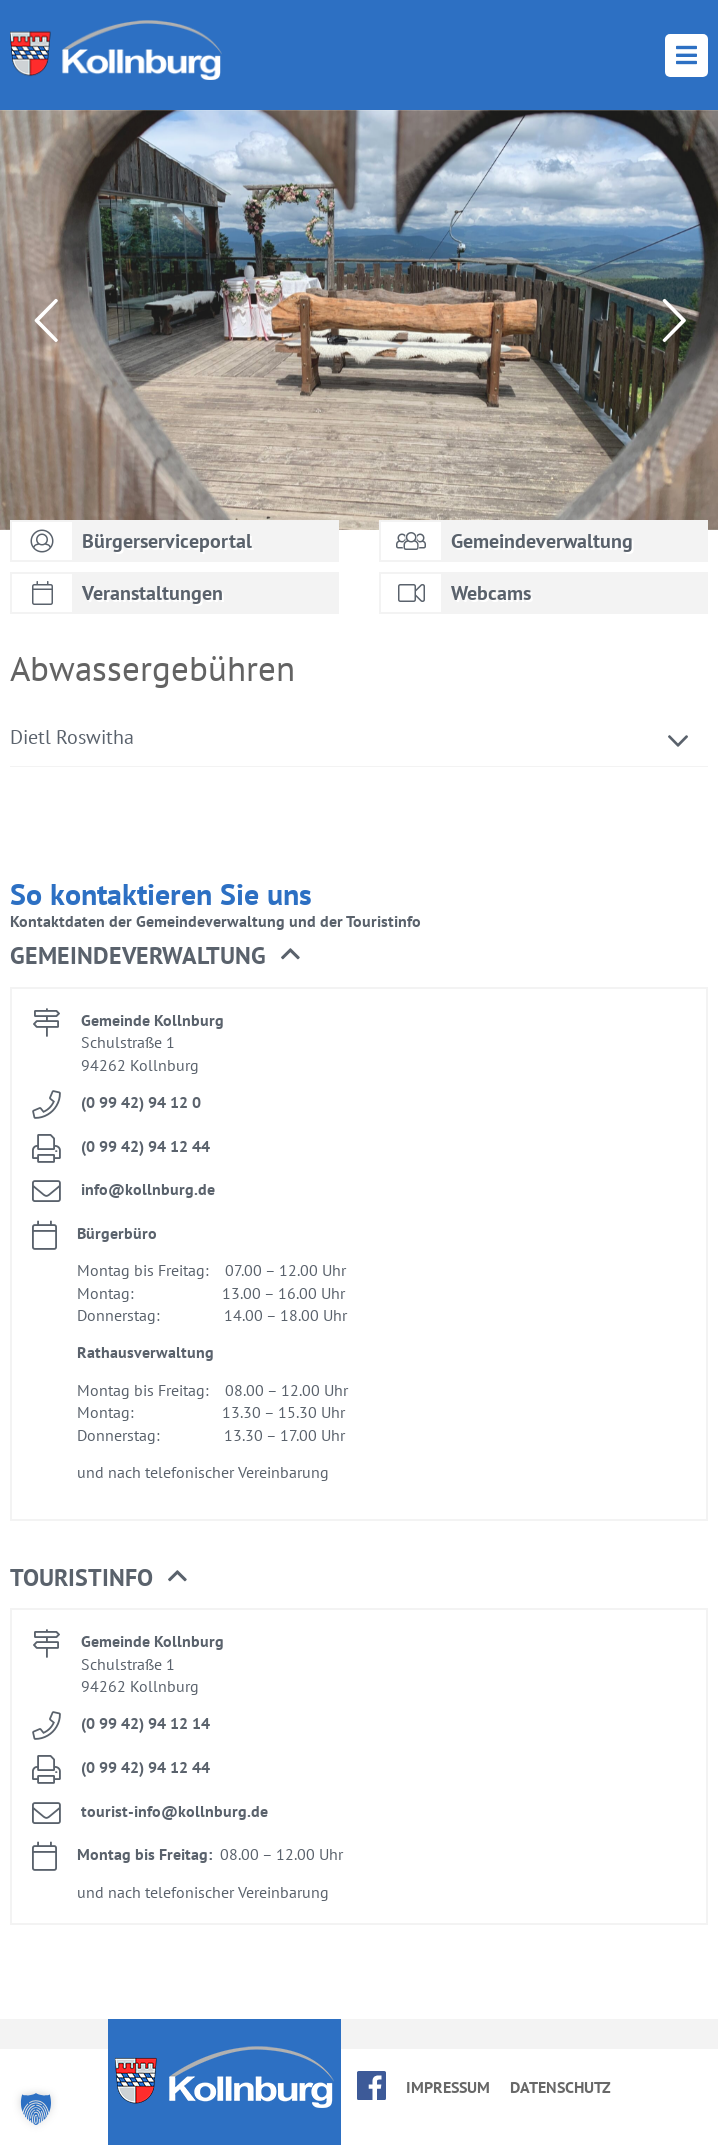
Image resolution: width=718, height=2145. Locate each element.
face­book (371, 2085)
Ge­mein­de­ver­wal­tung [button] (155, 956)
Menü (686, 55)
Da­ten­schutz (560, 2087)
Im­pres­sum (448, 2087)
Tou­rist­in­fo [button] (98, 1578)
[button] (36, 2109)
